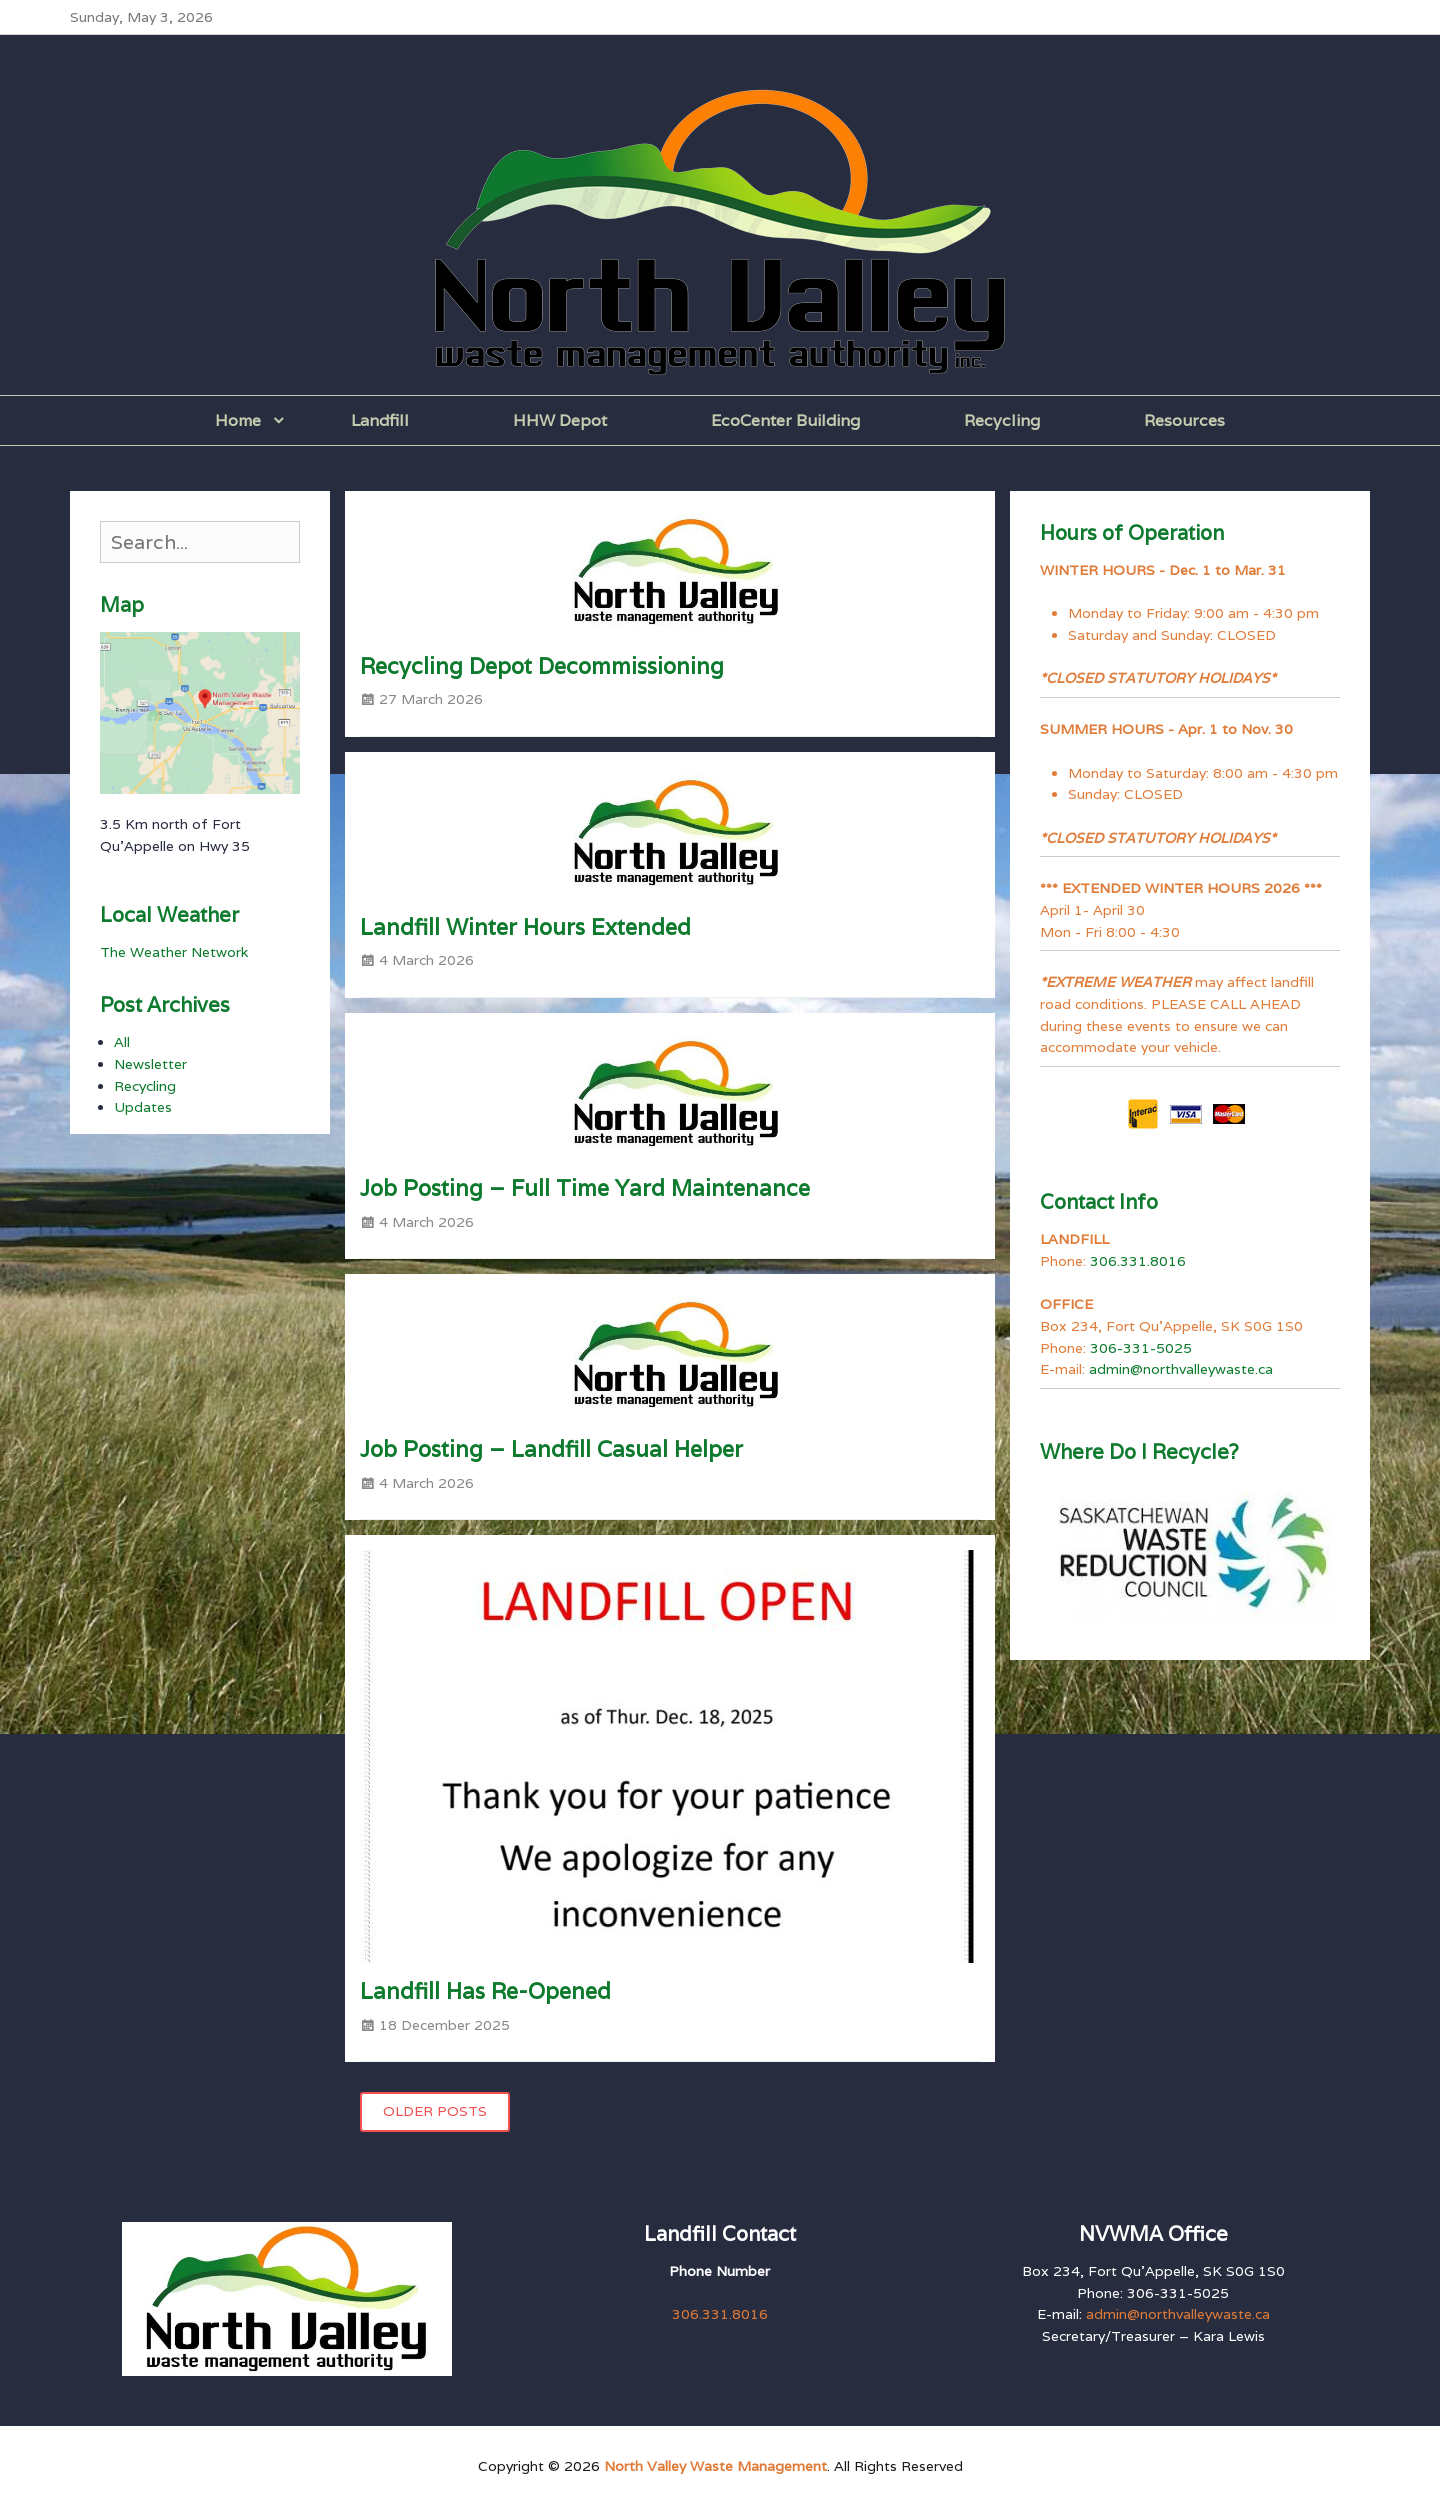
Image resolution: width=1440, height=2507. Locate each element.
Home (238, 420)
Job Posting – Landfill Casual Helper (551, 1449)
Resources (1184, 420)
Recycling (1002, 420)
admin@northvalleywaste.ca (1181, 1369)
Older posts (435, 2111)
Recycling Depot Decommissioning (542, 666)
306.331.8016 (1138, 1261)
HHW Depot (560, 420)
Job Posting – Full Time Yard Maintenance (585, 1188)
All (122, 1042)
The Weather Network (174, 952)
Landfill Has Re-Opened (485, 1991)
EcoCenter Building (785, 420)
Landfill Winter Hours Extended (525, 927)
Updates (143, 1107)
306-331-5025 (1141, 1348)
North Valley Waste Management (715, 2466)
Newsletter (150, 1064)
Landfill (380, 420)
